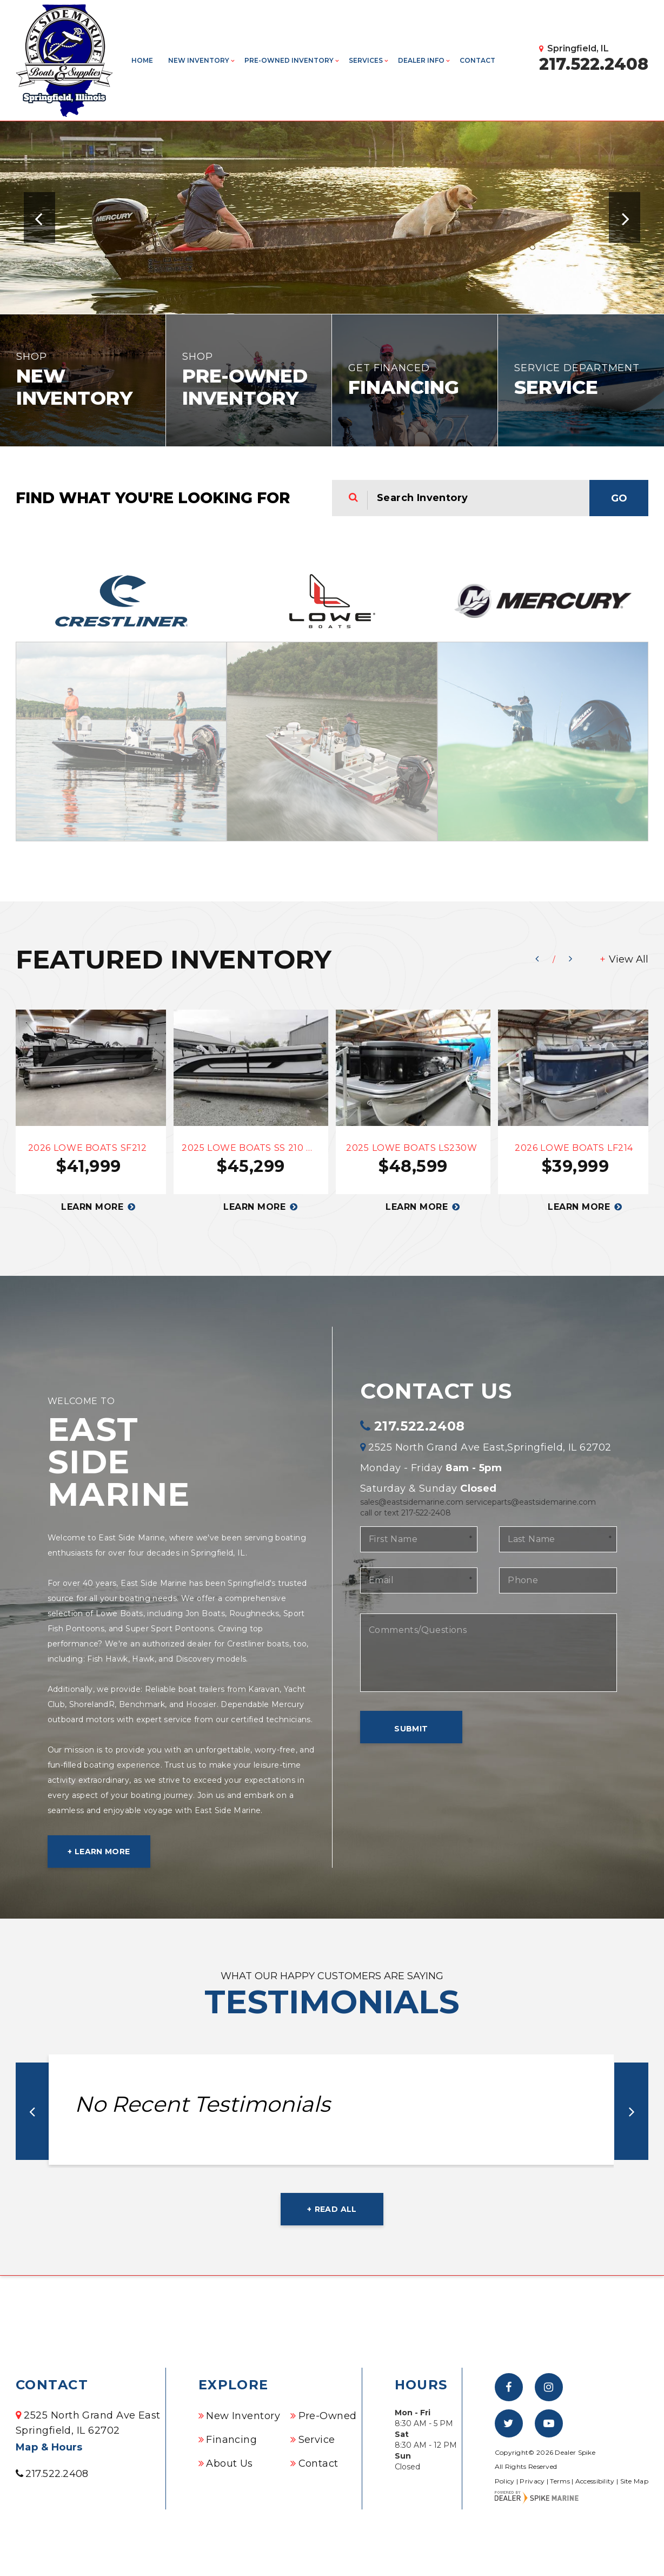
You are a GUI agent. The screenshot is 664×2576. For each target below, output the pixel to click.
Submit (411, 1729)
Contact (477, 60)
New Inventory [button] (198, 60)
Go (619, 498)
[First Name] (418, 1539)
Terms (560, 2481)
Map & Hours (49, 2447)
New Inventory (243, 2416)
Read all (336, 2209)
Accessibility (595, 2481)
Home (142, 60)
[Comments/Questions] (488, 1652)
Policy (505, 2481)
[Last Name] (557, 1539)
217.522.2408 (419, 1426)
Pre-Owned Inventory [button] (289, 60)
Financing (231, 2440)
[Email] (418, 1580)
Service (316, 2440)
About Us (229, 2463)
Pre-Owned (327, 2416)
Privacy (532, 2481)
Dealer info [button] (421, 60)
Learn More (102, 1851)
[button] (39, 217)
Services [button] (366, 60)
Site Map (634, 2481)
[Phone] (557, 1580)
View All (628, 959)
